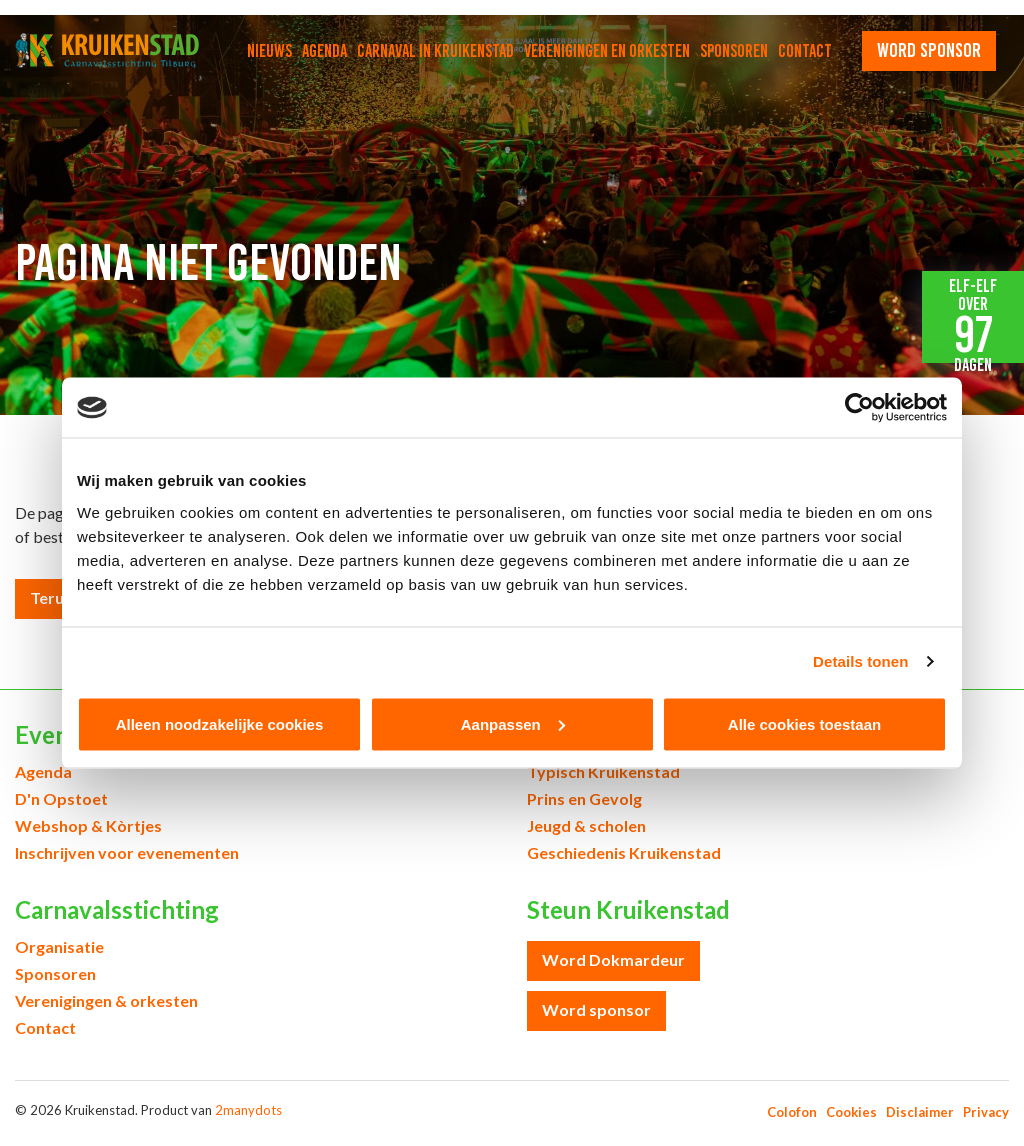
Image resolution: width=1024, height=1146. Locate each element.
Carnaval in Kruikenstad (435, 51)
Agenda (324, 51)
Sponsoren (734, 51)
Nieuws (269, 51)
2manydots (248, 1110)
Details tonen (860, 661)
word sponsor (929, 50)
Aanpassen (513, 723)
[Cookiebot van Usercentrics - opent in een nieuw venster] (859, 408)
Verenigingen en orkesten (607, 51)
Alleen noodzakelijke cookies (220, 723)
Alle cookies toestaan (804, 723)
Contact (805, 51)
